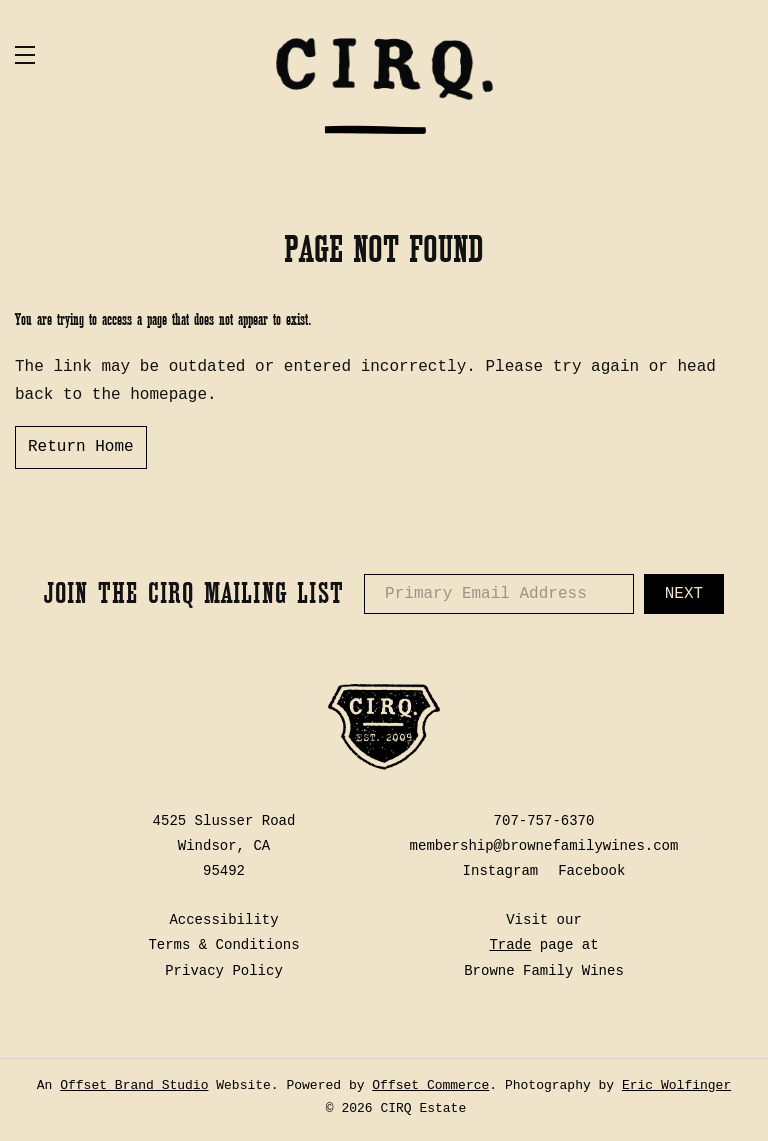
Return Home (81, 447)
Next (684, 594)
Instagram (501, 871)
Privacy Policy (224, 971)
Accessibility (223, 920)
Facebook (591, 871)
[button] (125, 55)
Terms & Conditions (223, 945)
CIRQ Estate (384, 85)
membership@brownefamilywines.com (544, 846)
